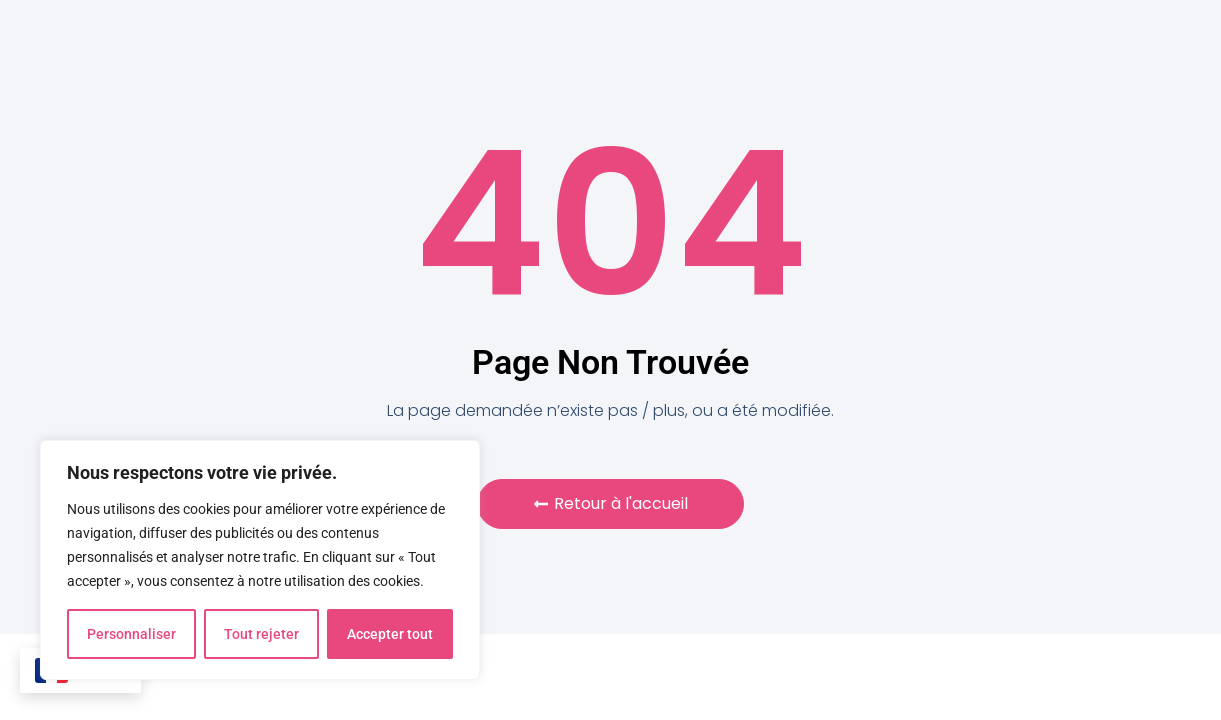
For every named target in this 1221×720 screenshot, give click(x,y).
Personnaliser (131, 634)
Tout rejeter (261, 634)
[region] (260, 560)
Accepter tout (390, 634)
